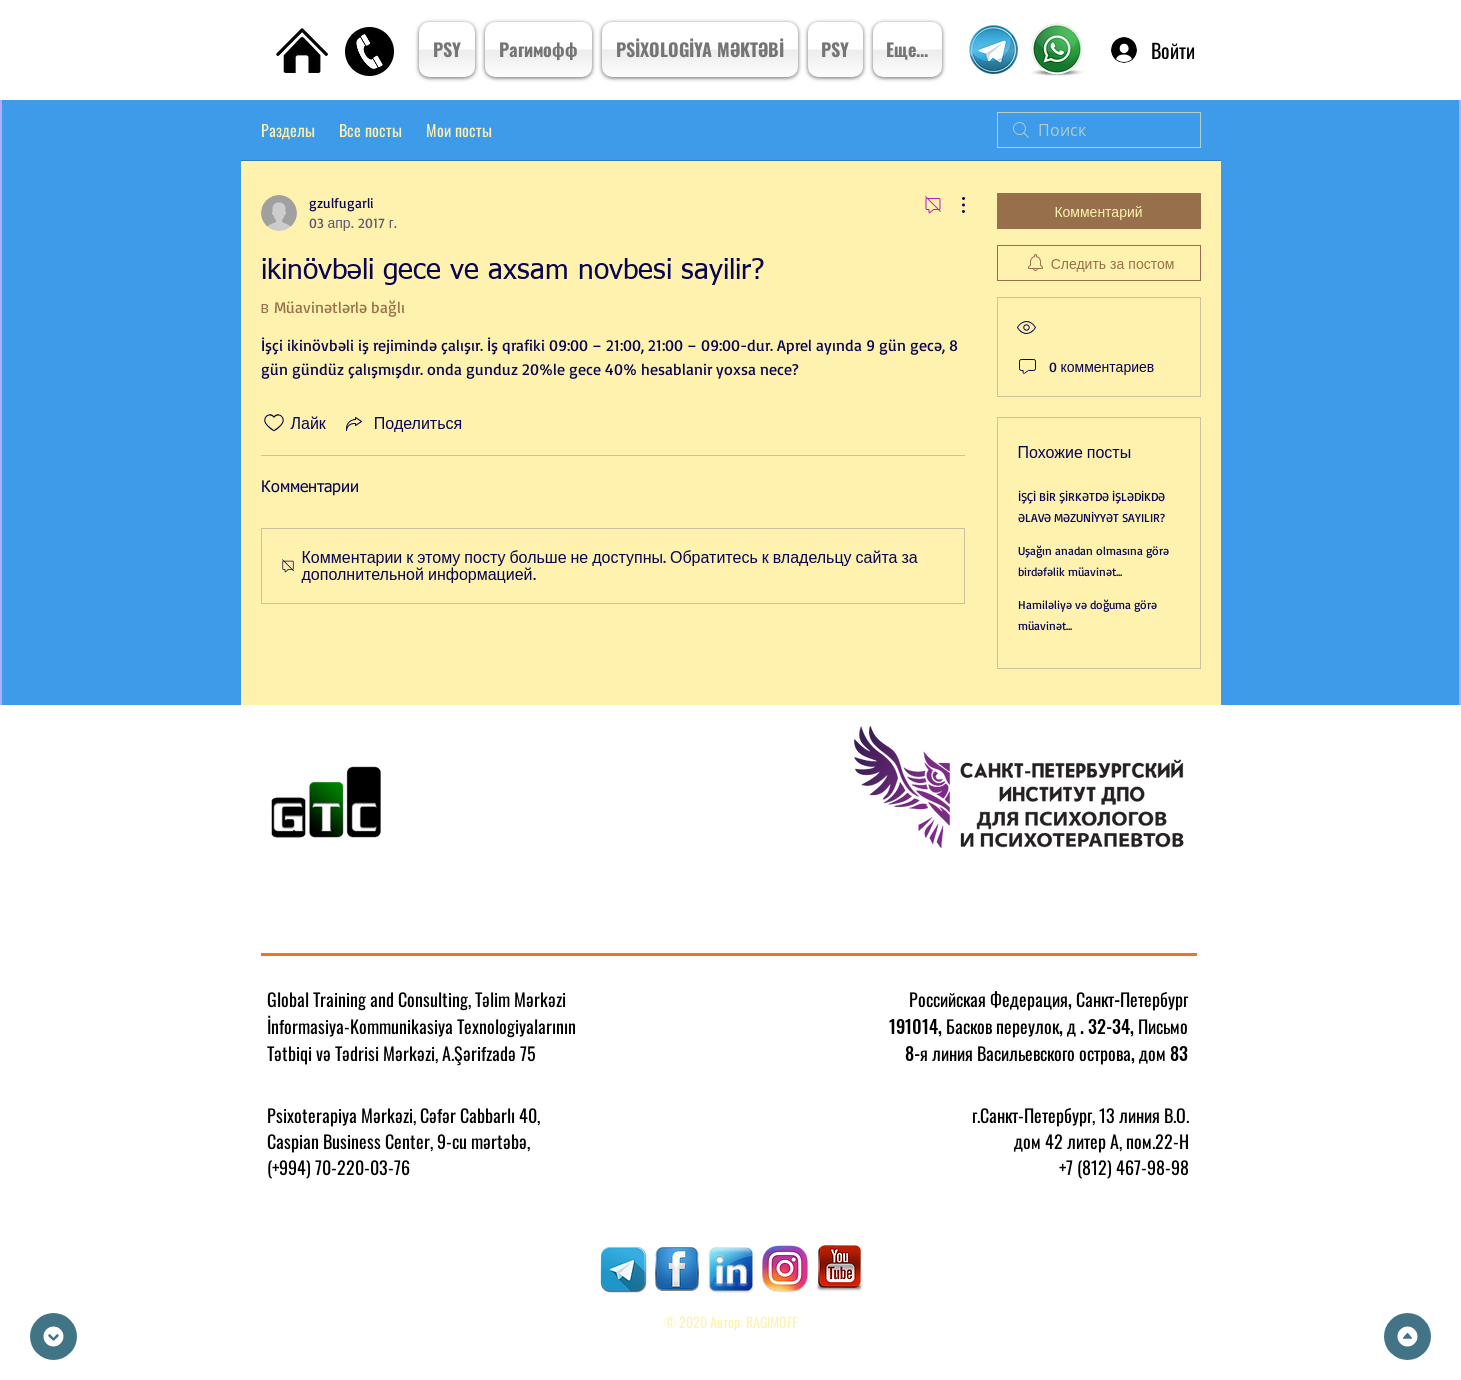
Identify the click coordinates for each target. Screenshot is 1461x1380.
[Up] (1407, 1336)
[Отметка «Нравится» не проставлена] (274, 423)
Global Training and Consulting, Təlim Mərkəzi (416, 999)
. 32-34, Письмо (1134, 1026)
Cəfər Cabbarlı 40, (480, 1115)
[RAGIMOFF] (623, 1269)
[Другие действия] (953, 205)
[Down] (53, 1336)
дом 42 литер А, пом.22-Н (1101, 1141)
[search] (1099, 130)
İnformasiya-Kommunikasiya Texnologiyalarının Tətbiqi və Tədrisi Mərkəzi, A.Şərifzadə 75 (421, 1039)
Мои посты (459, 130)
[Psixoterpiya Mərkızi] (1057, 50)
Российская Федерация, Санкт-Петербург (1048, 999)
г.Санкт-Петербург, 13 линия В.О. (1080, 1115)
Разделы (288, 130)
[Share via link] (402, 423)
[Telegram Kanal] (994, 49)
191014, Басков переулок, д (982, 1026)
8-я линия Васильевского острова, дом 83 (1046, 1053)
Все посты (370, 130)
